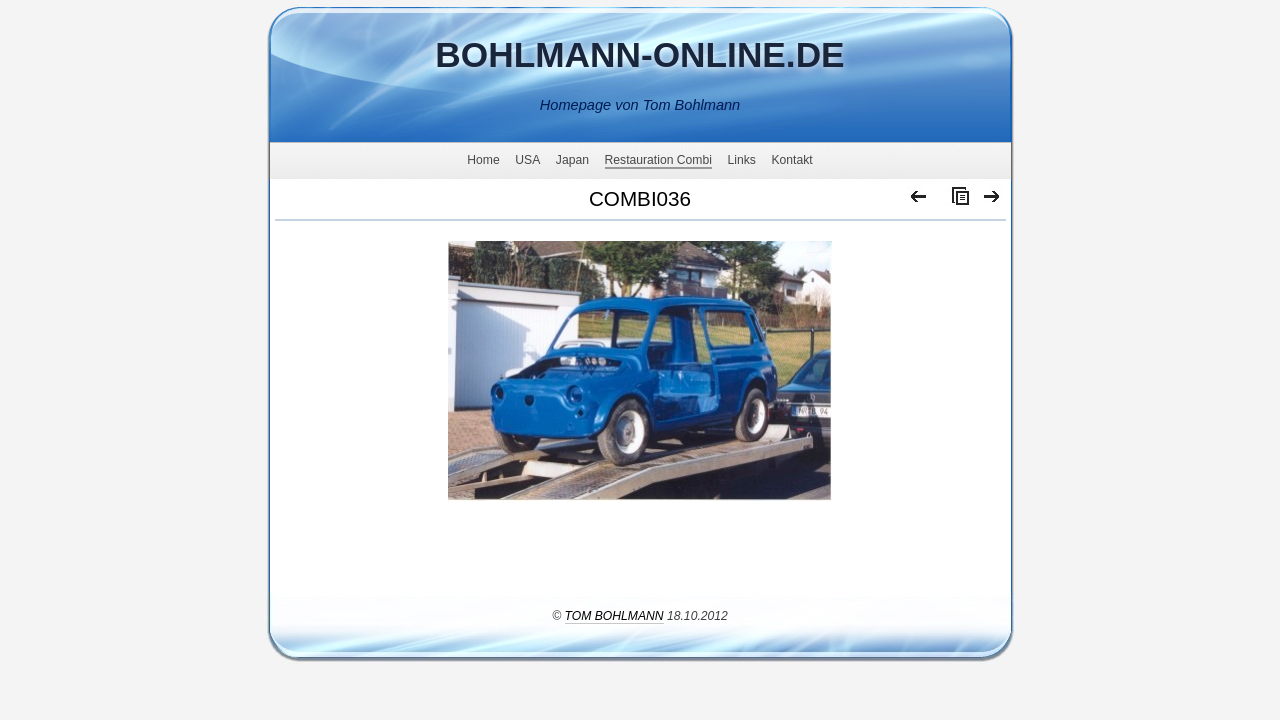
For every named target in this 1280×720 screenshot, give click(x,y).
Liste (956, 201)
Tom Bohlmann (614, 616)
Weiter (992, 201)
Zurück (919, 201)
